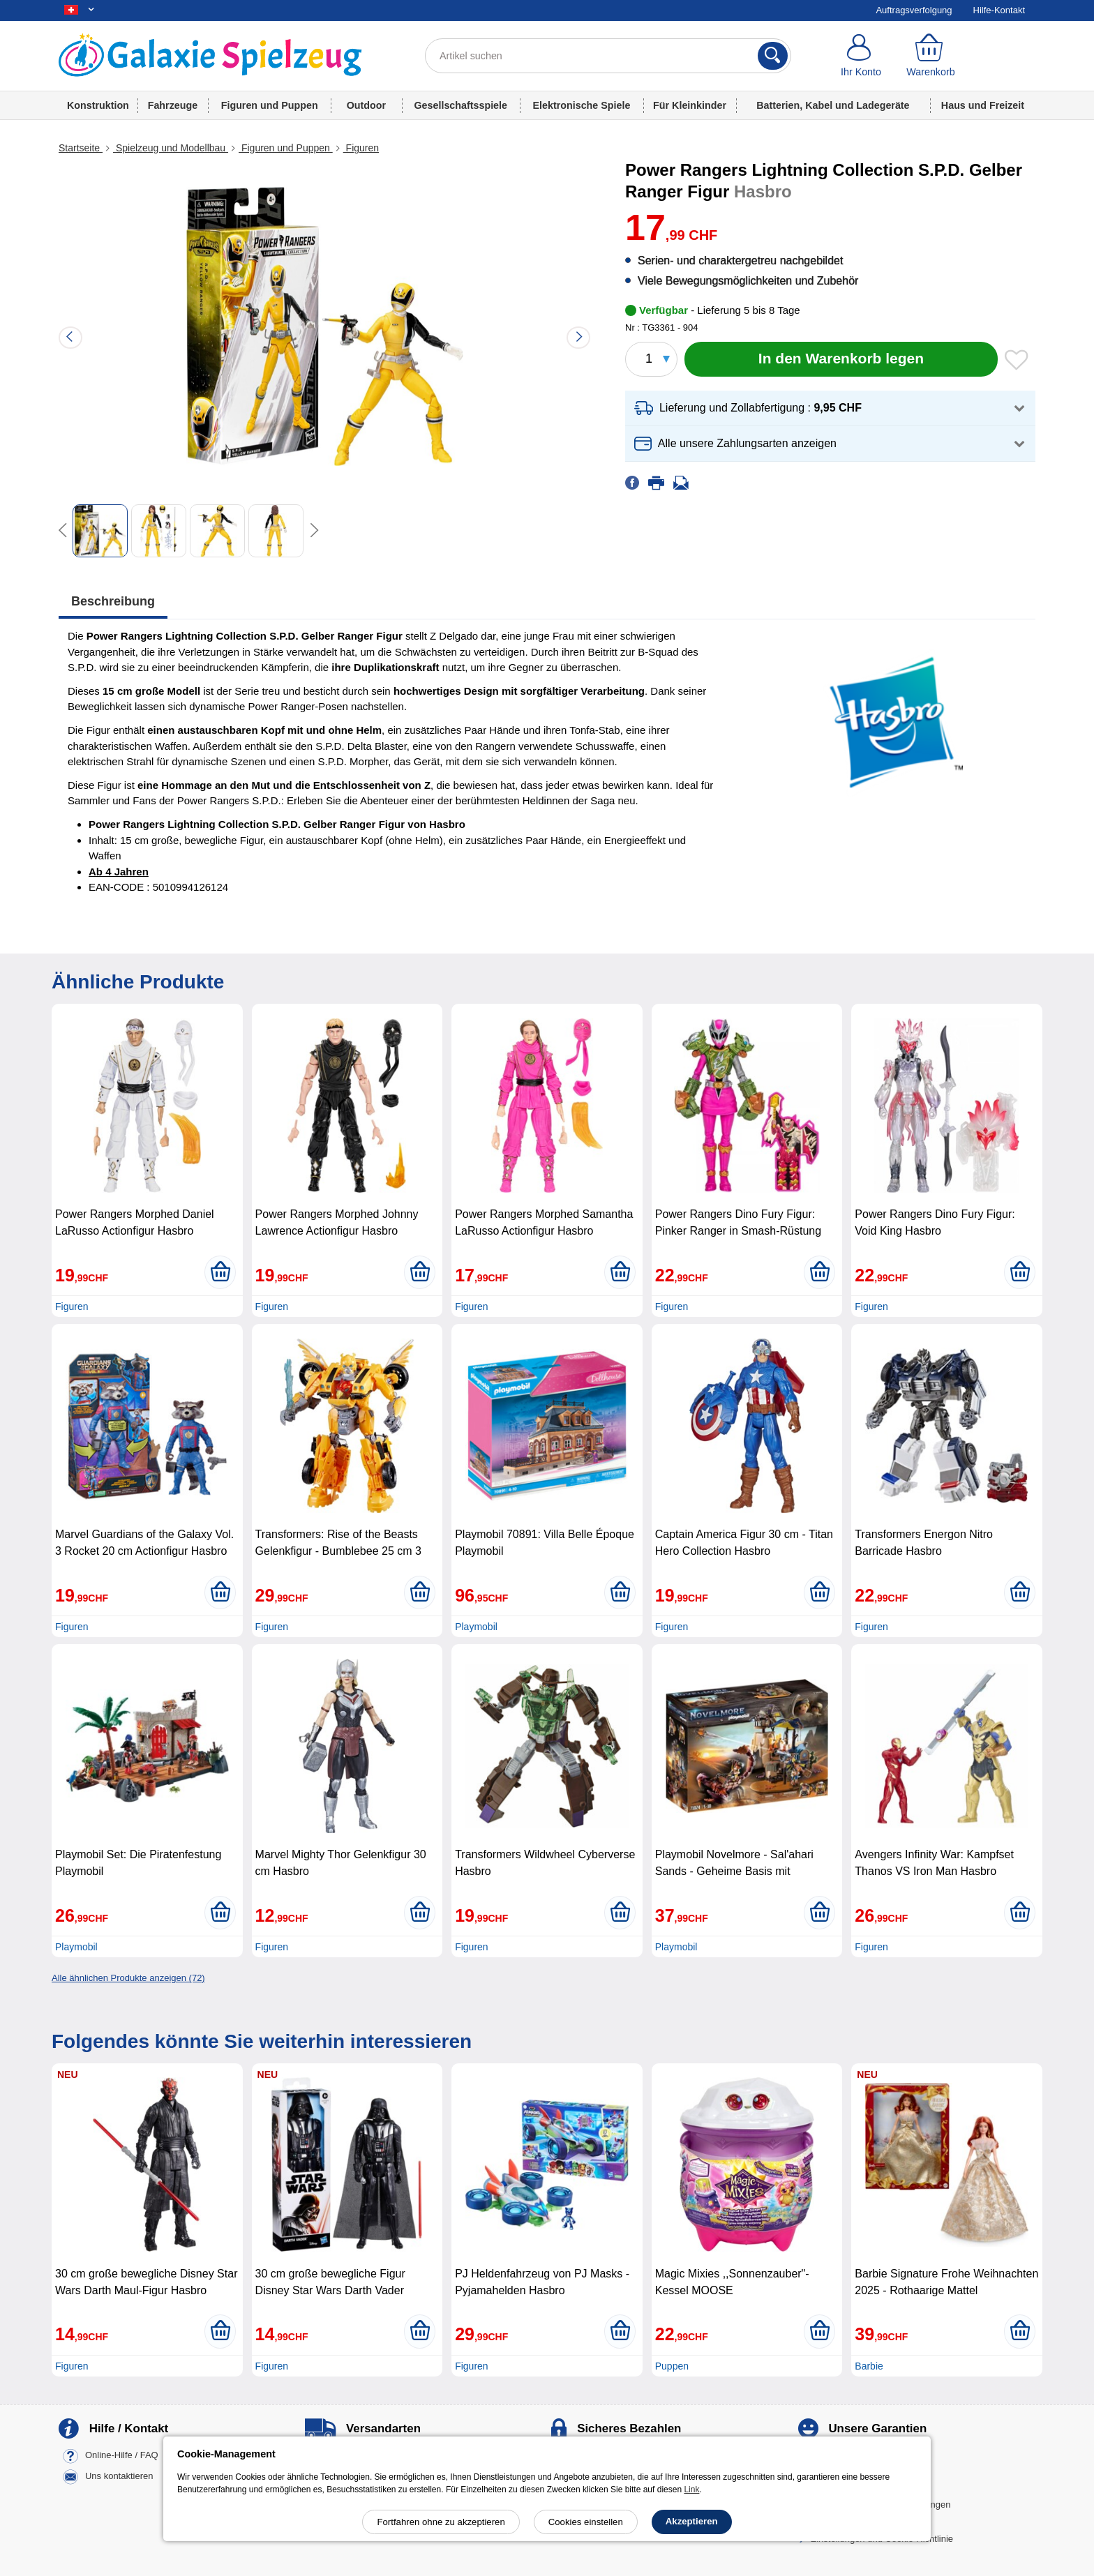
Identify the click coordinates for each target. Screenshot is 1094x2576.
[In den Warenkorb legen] (841, 359)
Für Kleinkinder (689, 105)
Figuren (361, 147)
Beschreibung (113, 601)
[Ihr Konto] (861, 55)
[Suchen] (773, 56)
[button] (830, 408)
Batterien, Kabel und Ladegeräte (832, 105)
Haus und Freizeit (982, 105)
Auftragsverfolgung (914, 10)
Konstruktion (98, 105)
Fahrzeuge (173, 105)
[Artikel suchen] (608, 55)
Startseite (81, 147)
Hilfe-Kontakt (999, 10)
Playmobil (476, 1626)
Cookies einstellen (585, 2522)
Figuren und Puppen (269, 105)
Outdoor (366, 105)
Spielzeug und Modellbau (170, 147)
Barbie (869, 2366)
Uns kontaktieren (119, 2476)
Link (691, 2489)
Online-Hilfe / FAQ (121, 2455)
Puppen (672, 2366)
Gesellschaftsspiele (460, 105)
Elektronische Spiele (582, 105)
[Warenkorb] (931, 55)
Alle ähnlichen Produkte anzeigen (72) (128, 1978)
